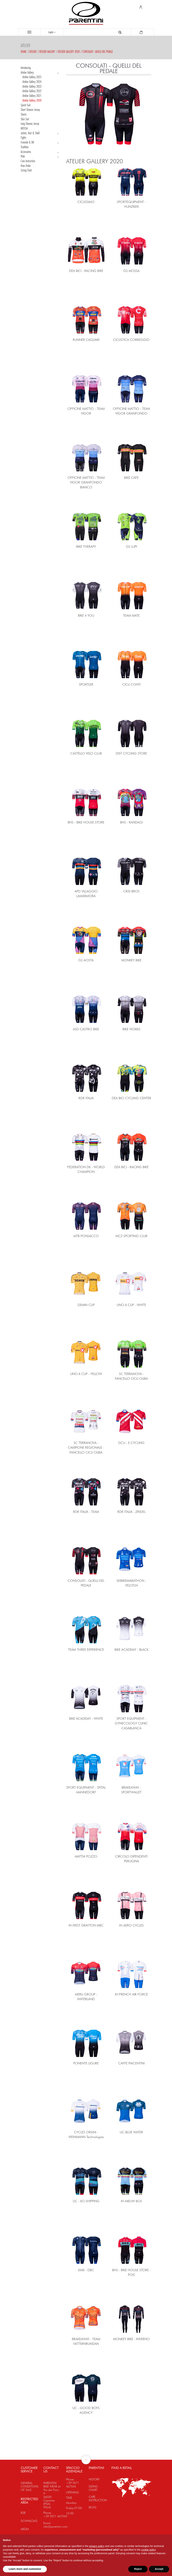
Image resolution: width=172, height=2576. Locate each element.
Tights (23, 138)
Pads (23, 156)
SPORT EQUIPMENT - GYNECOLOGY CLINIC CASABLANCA (131, 1723)
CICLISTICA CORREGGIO (131, 340)
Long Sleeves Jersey (30, 124)
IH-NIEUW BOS (131, 2201)
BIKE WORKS (131, 1029)
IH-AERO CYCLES (131, 1925)
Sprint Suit (25, 105)
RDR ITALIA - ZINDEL (131, 1512)
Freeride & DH (27, 142)
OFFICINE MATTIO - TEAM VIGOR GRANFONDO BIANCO (86, 482)
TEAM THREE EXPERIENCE (86, 1649)
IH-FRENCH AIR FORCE (131, 1994)
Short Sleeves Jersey (30, 110)
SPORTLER (86, 684)
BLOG (92, 2507)
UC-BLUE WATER (131, 2132)
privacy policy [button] (96, 2546)
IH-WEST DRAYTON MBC (86, 1925)
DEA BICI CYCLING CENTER (131, 1098)
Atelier (32, 52)
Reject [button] (138, 2568)
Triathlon (24, 147)
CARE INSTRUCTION (98, 2498)
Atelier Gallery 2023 (31, 86)
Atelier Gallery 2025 (31, 77)
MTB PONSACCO (86, 1236)
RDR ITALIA (86, 1098)
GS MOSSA (131, 271)
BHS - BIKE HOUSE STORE (86, 822)
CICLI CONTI (131, 684)
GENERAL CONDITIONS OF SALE (29, 2486)
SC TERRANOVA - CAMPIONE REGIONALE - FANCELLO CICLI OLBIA (86, 1447)
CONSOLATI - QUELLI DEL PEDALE (98, 52)
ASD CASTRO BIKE (86, 1029)
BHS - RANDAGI (131, 822)
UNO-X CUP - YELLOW (86, 1374)
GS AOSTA (86, 960)
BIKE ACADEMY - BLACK (131, 1649)
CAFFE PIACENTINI (131, 2063)
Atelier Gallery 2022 (31, 91)
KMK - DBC (86, 2270)
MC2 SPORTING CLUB (131, 1236)
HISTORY (94, 2479)
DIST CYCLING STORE (131, 753)
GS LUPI (131, 546)
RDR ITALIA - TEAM (86, 1512)
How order (26, 166)
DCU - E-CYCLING (131, 1443)
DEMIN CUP (86, 1305)
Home (23, 52)
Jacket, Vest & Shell (30, 133)
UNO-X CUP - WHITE (131, 1305)
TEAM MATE (131, 615)
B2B (23, 2512)
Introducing (26, 68)
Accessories (26, 152)
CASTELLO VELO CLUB (86, 753)
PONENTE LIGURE (86, 2063)
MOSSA (24, 128)
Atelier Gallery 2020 (69, 52)
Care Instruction (28, 161)
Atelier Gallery (47, 52)
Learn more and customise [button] (25, 2568)
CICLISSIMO (86, 202)
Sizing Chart (26, 170)
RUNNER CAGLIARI (86, 340)
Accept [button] (159, 2568)
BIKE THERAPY (86, 546)
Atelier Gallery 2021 (31, 96)
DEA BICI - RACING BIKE (86, 271)
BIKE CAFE (131, 477)
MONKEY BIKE (131, 960)
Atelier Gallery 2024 (31, 82)
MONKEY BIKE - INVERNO (131, 2339)
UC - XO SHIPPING (86, 2201)
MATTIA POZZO (86, 1856)
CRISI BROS (131, 891)
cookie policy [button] (148, 2549)
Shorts (23, 114)
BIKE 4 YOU (86, 615)
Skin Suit (25, 119)
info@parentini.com (55, 2526)
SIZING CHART (93, 2488)
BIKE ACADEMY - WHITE (86, 1718)
